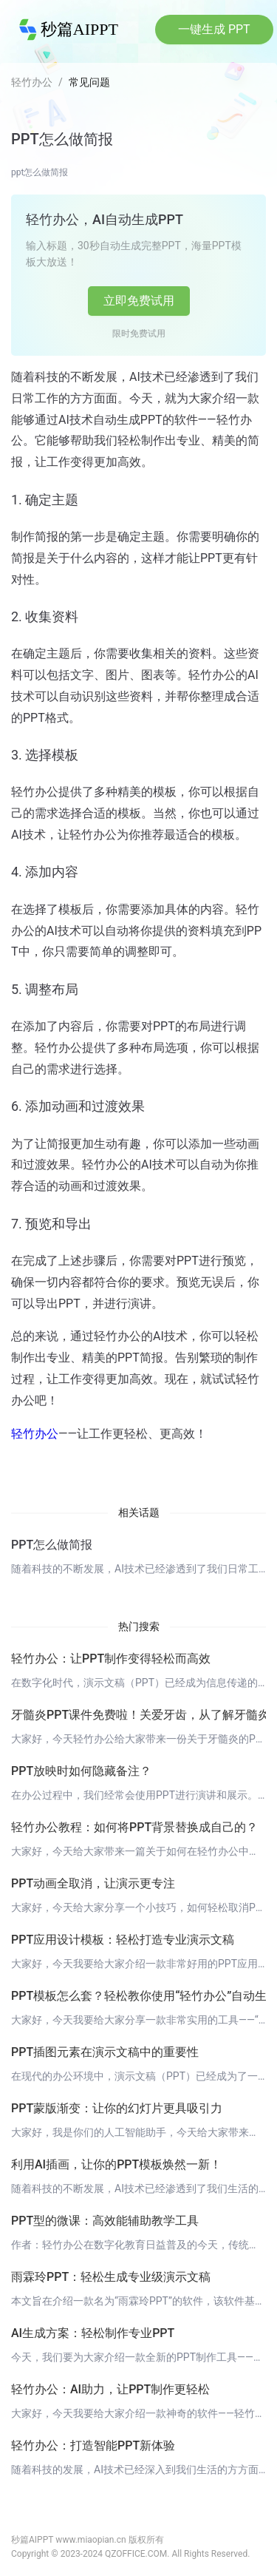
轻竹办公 (31, 82)
